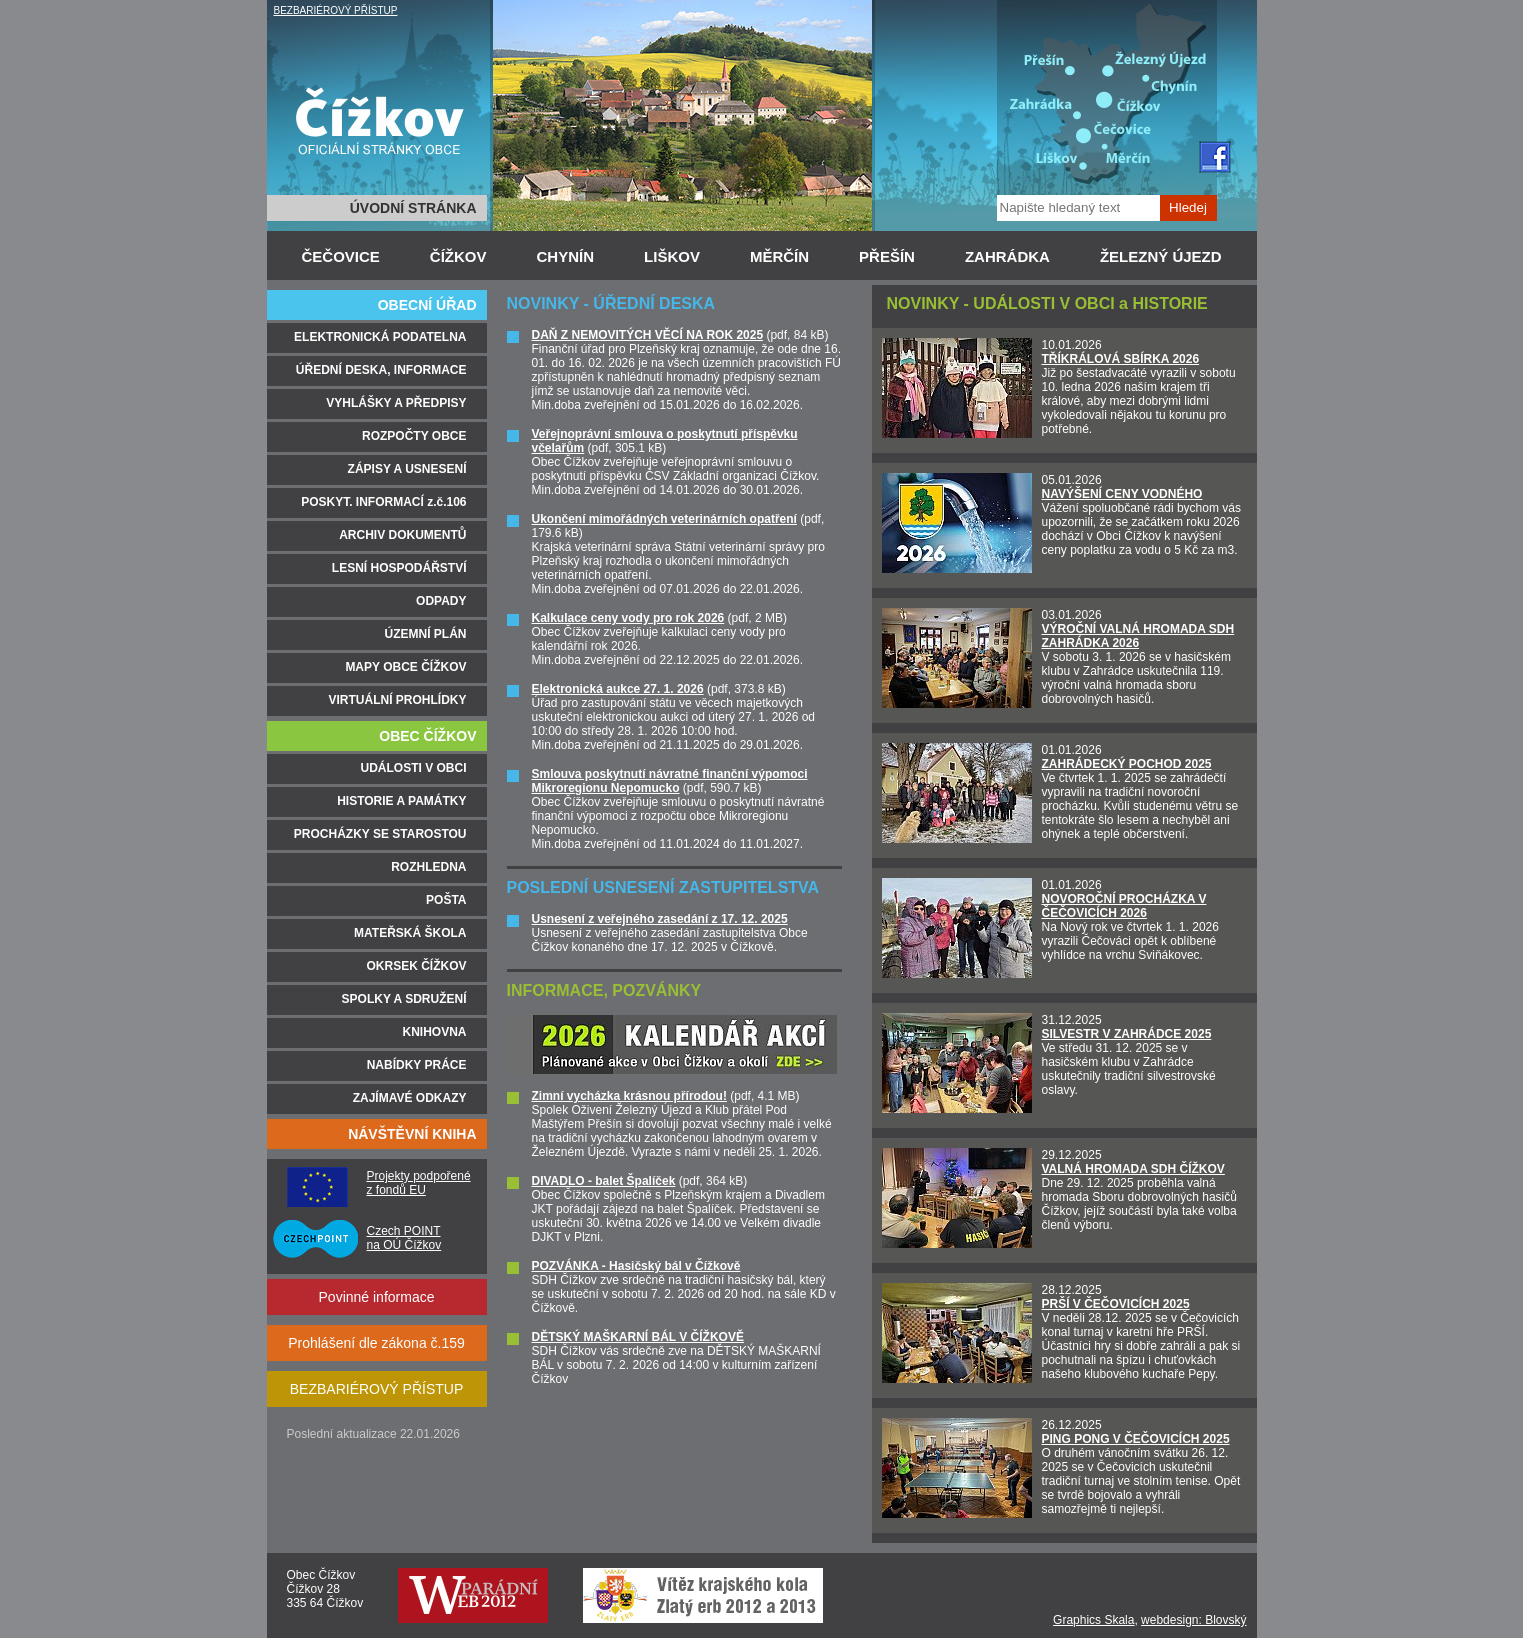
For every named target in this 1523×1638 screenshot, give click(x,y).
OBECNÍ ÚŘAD (427, 305)
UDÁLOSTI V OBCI (1043, 303)
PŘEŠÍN (887, 256)
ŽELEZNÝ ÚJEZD (1161, 256)
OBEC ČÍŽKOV (427, 736)
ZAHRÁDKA (1007, 256)
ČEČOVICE (341, 256)
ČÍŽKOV (458, 256)
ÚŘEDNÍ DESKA (654, 303)
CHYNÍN (566, 256)
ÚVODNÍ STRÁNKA (413, 208)
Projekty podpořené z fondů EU (419, 1183)
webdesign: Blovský (1193, 1620)
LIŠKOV (672, 256)
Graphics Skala (1093, 1620)
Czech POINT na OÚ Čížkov (404, 1238)
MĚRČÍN (779, 256)
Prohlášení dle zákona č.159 (376, 1343)
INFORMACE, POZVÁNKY (604, 990)
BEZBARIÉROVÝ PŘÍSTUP (336, 10)
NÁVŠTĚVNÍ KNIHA (412, 1134)
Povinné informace (377, 1297)
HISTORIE (1169, 303)
